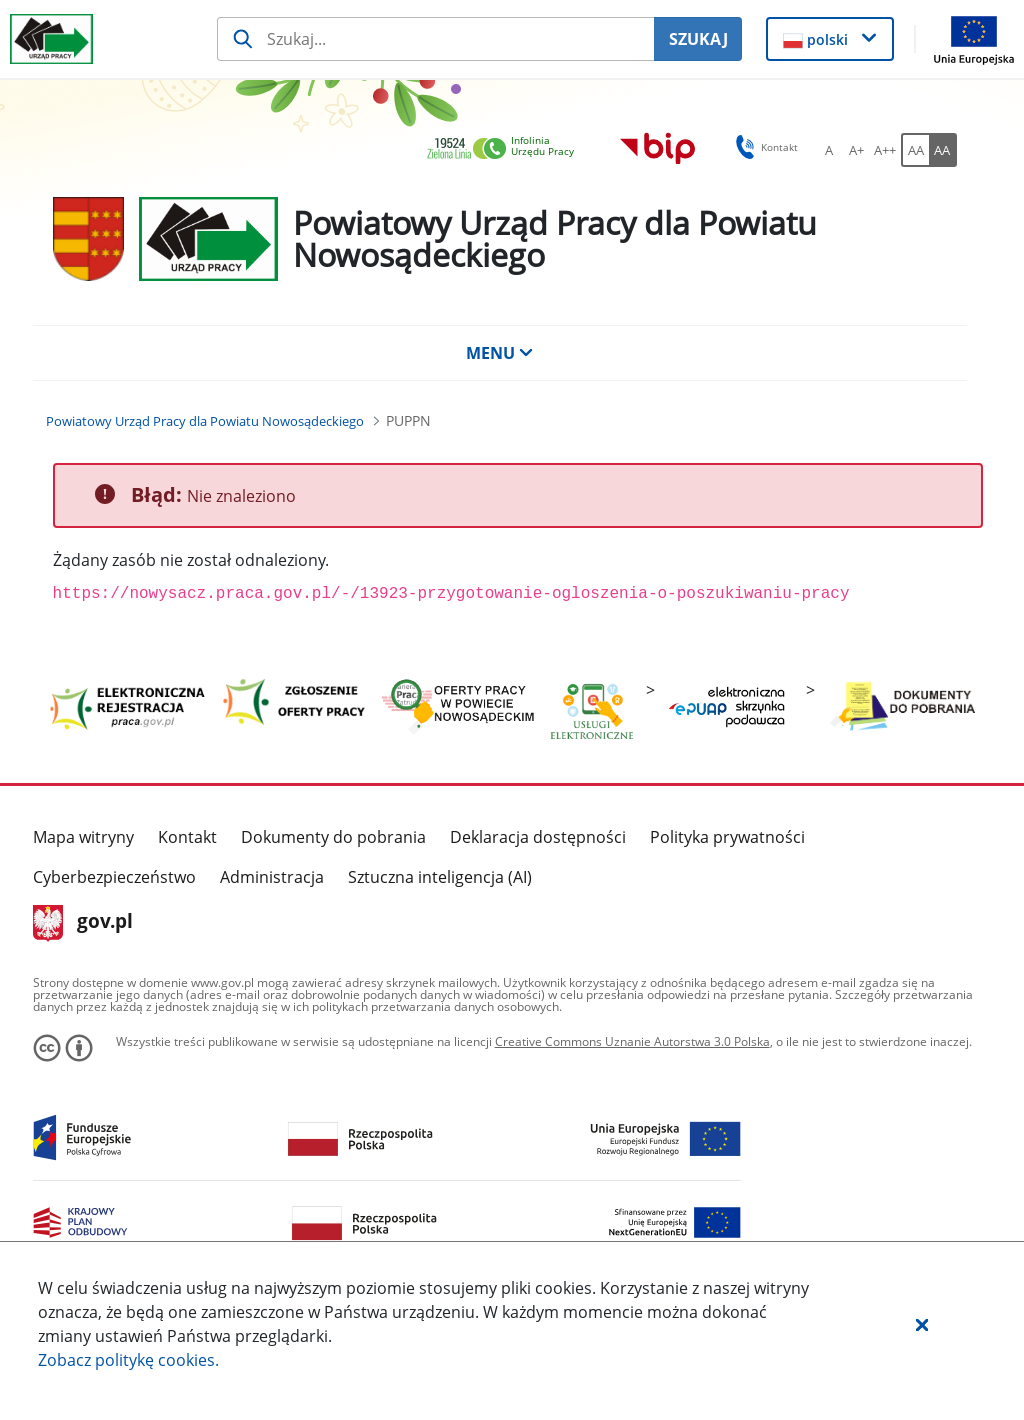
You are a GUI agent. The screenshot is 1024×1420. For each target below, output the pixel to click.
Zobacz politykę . (128, 1360)
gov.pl (83, 923)
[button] (922, 1324)
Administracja (272, 877)
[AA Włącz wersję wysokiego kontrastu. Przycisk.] (943, 150)
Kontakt (187, 837)
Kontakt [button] (763, 147)
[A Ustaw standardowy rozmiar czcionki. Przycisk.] (829, 150)
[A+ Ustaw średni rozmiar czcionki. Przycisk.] (857, 150)
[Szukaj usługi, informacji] (435, 39)
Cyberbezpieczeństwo (114, 877)
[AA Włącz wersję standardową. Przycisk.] (915, 150)
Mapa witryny (83, 837)
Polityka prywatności (727, 837)
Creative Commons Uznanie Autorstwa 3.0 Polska (632, 1041)
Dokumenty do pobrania (333, 837)
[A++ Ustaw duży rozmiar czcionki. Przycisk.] (885, 150)
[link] (506, 149)
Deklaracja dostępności (538, 837)
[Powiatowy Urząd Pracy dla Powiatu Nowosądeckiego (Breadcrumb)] (205, 421)
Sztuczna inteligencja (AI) (440, 877)
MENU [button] (500, 353)
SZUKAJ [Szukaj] (698, 39)
